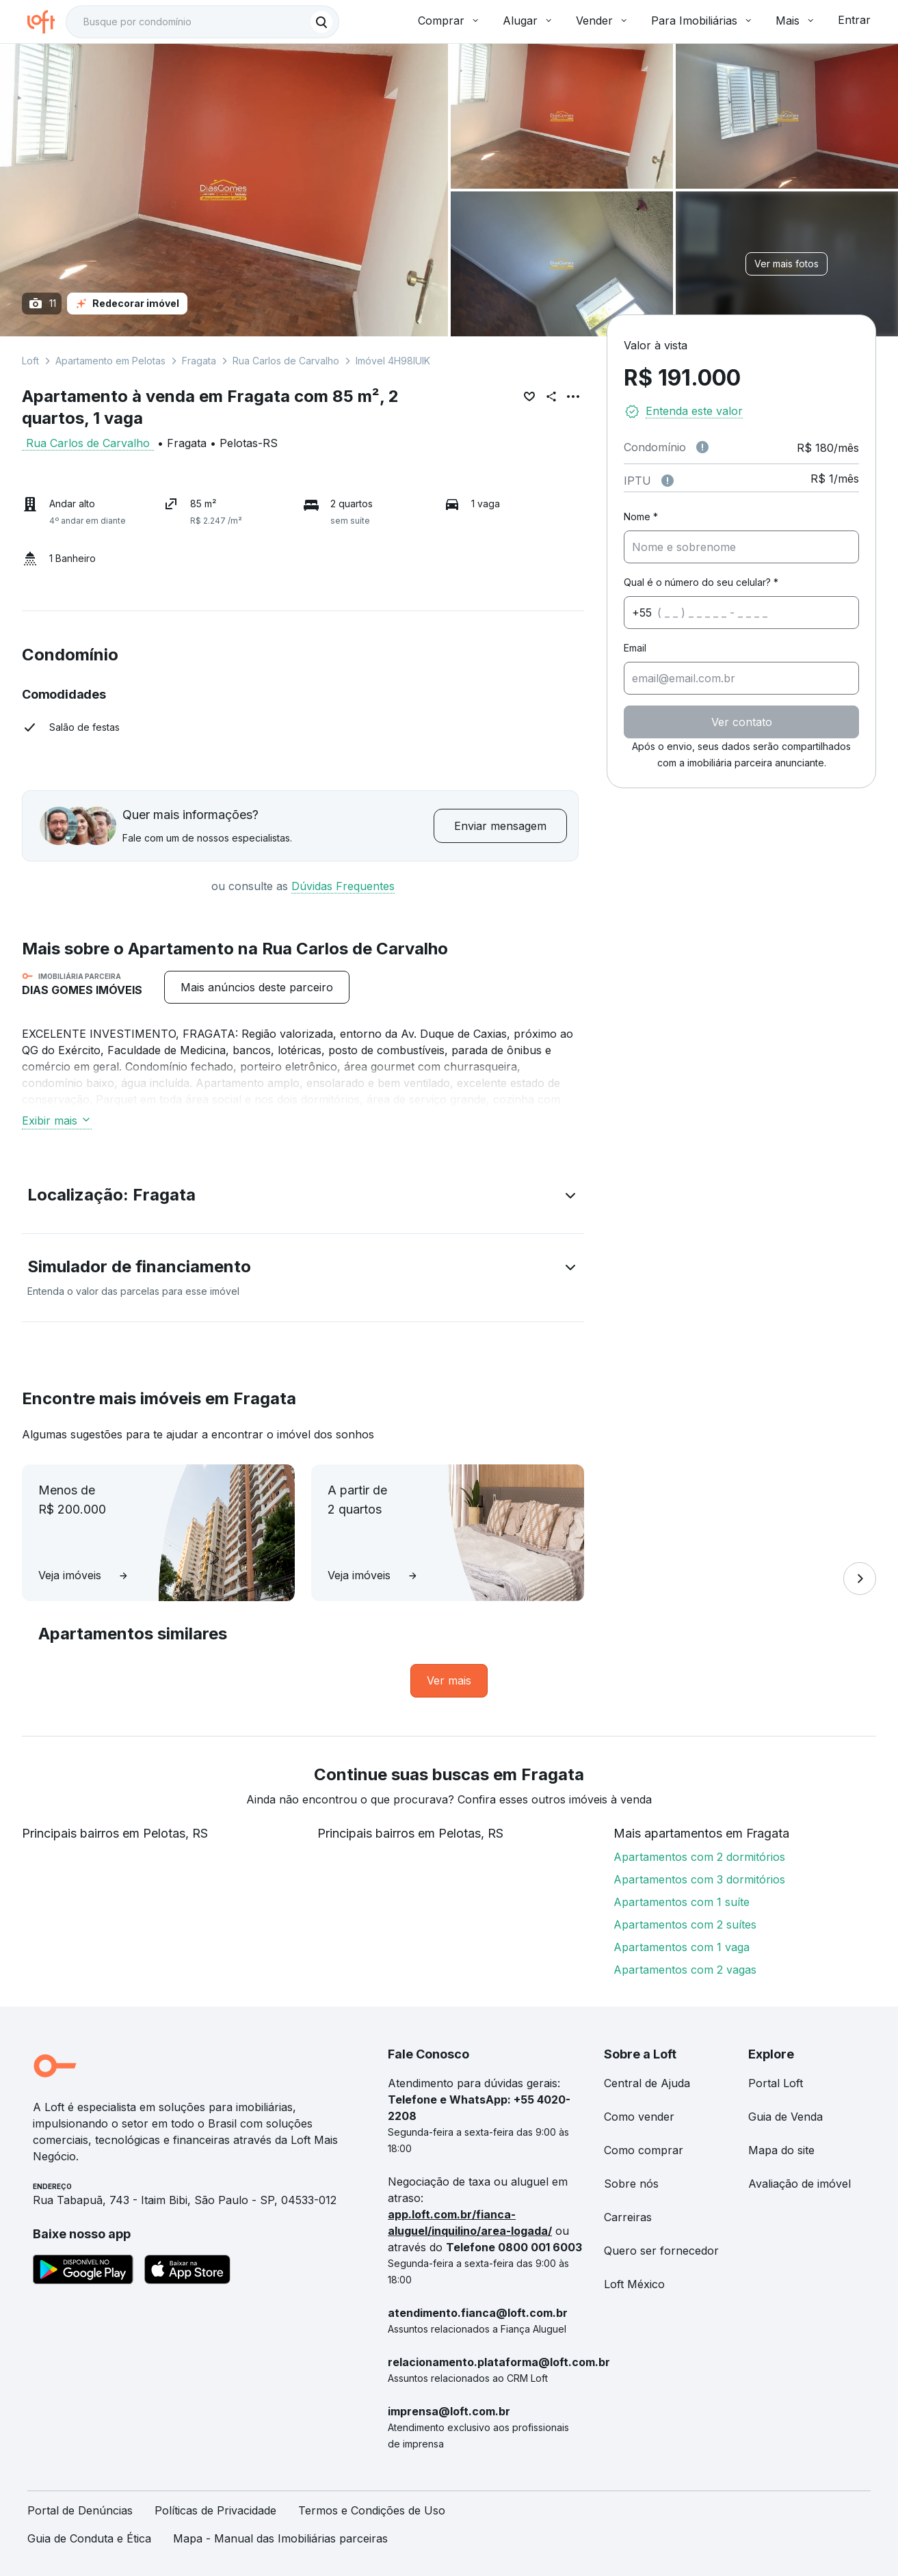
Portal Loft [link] (775, 2083)
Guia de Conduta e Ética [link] (89, 2538)
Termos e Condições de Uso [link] (371, 2510)
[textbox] (202, 21)
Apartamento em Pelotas (110, 360)
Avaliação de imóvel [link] (799, 2183)
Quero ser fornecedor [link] (661, 2250)
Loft (30, 360)
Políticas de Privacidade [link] (215, 2510)
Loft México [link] (634, 2284)
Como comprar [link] (643, 2150)
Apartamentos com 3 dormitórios (699, 1879)
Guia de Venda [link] (785, 2116)
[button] (303, 1197)
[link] (449, 1681)
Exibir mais (57, 1120)
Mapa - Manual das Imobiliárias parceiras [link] (280, 2538)
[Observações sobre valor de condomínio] (702, 447)
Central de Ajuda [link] (647, 2083)
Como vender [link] (639, 2116)
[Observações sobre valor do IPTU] (667, 481)
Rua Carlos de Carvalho (286, 360)
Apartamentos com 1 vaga (681, 1947)
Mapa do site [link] (781, 2150)
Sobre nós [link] (631, 2183)
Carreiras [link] (628, 2217)
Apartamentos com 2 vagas (684, 1969)
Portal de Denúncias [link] (80, 2510)
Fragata (199, 360)
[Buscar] (321, 22)
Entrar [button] (854, 20)
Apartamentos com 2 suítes (684, 1924)
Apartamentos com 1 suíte (681, 1902)
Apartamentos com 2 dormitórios (699, 1857)
